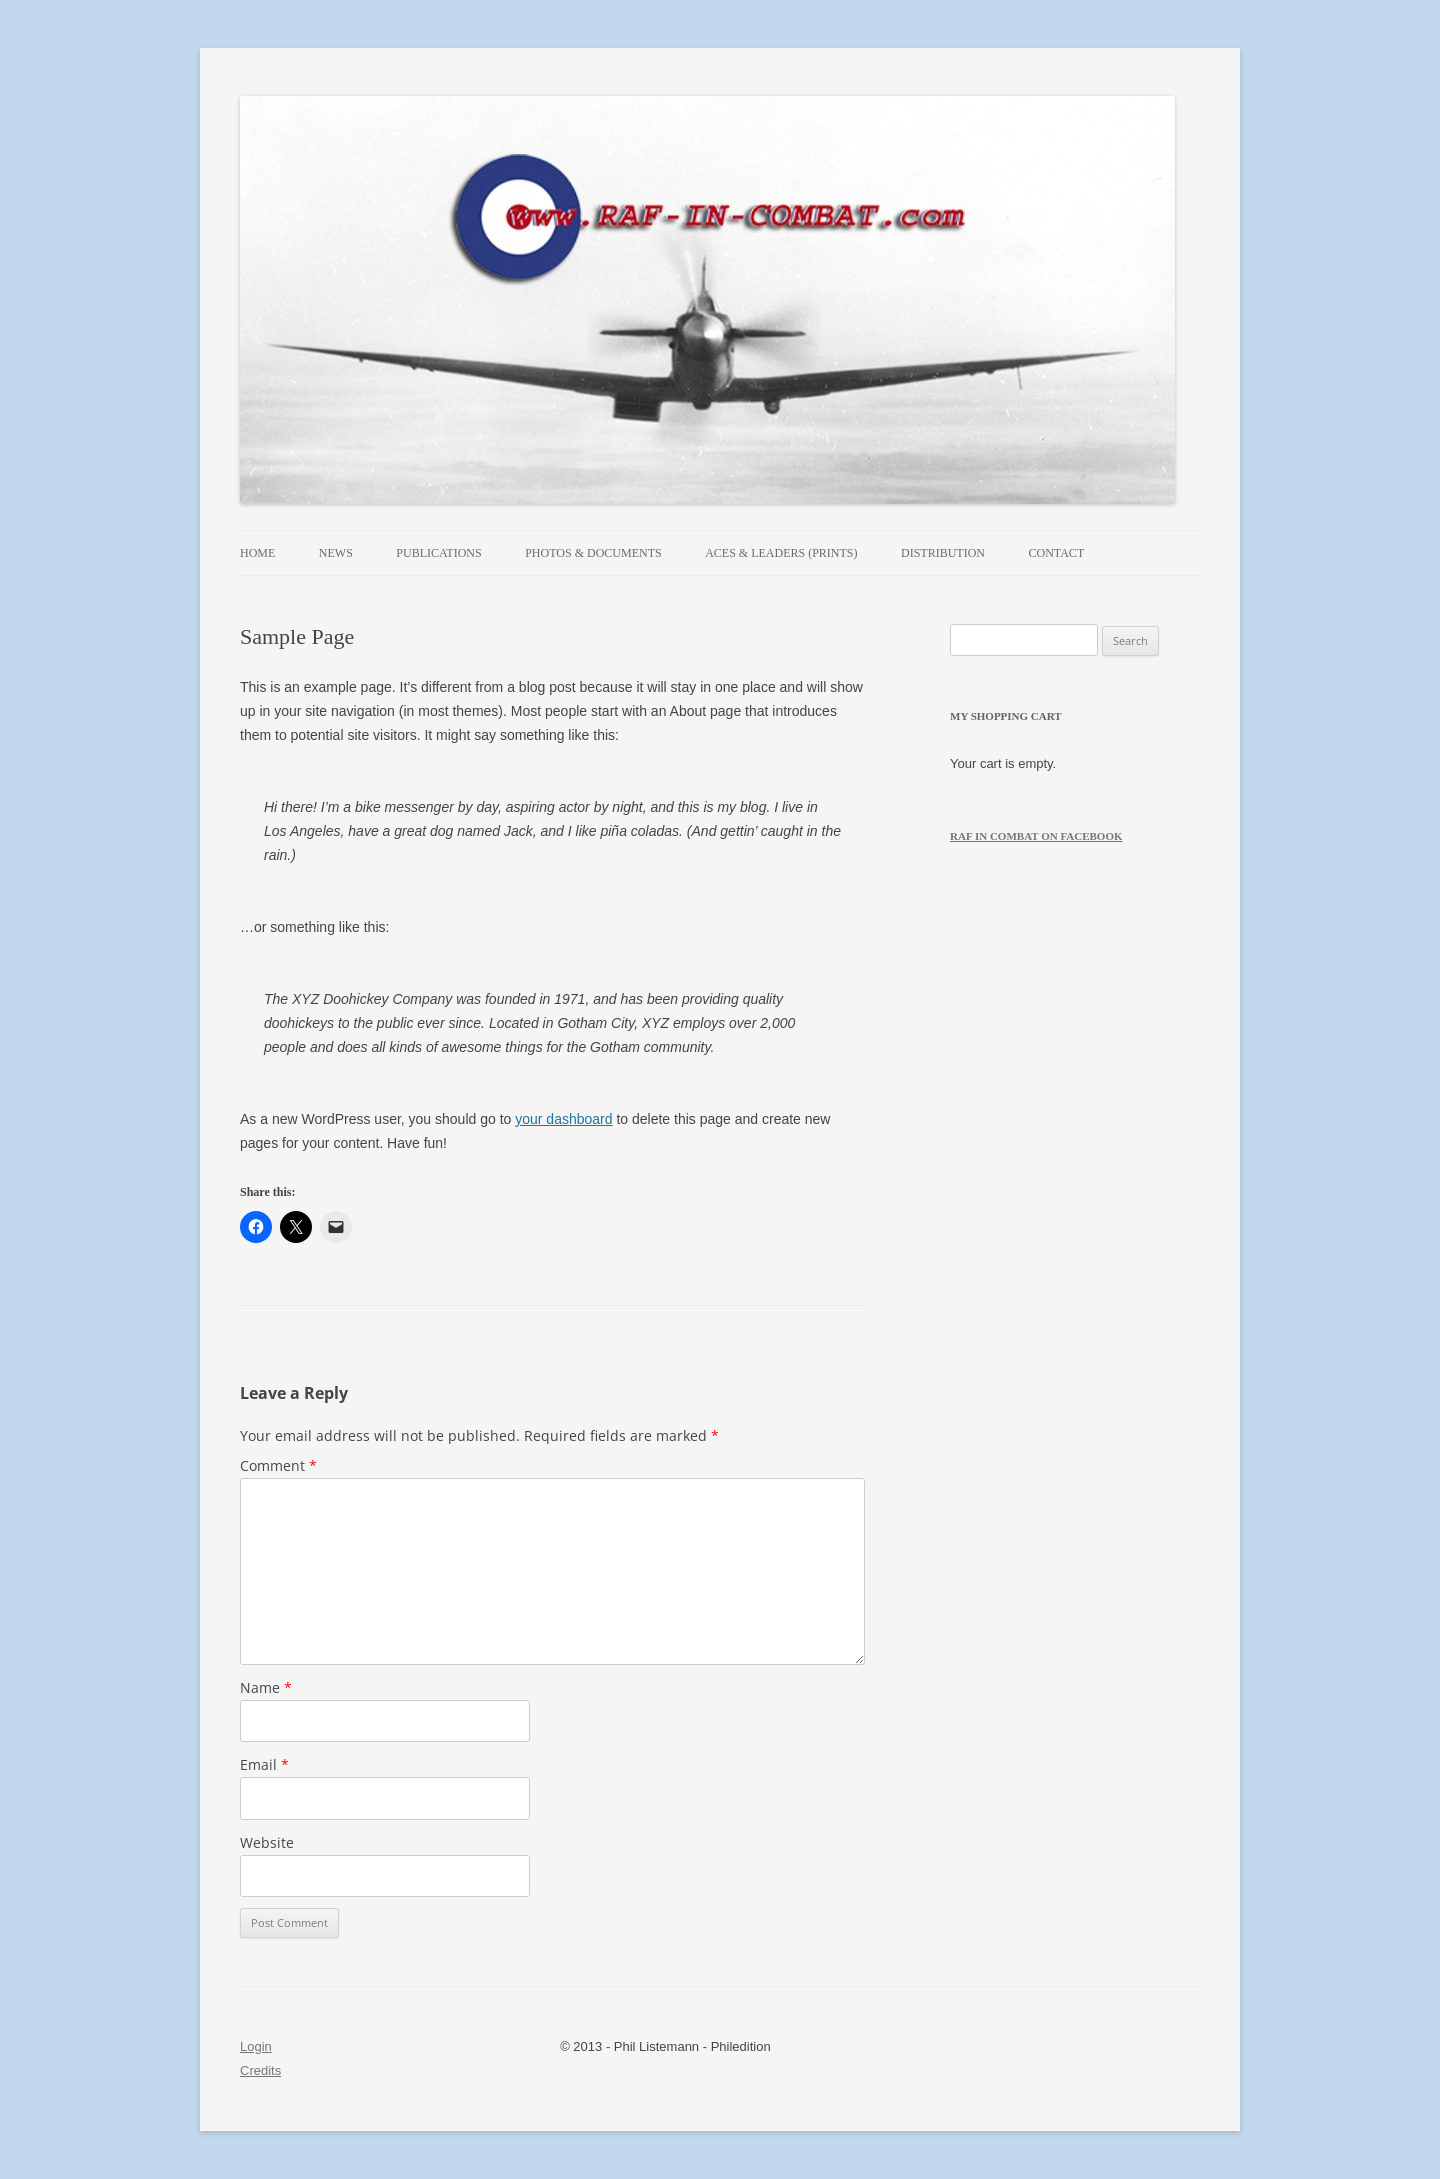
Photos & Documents (593, 553)
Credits (260, 2070)
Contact (1057, 553)
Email (264, 1764)
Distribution (943, 553)
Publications (438, 553)
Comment (278, 1465)
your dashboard (563, 1119)
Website (267, 1842)
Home (257, 553)
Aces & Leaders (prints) (781, 553)
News (336, 553)
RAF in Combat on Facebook (1036, 836)
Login (256, 2046)
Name (266, 1687)
